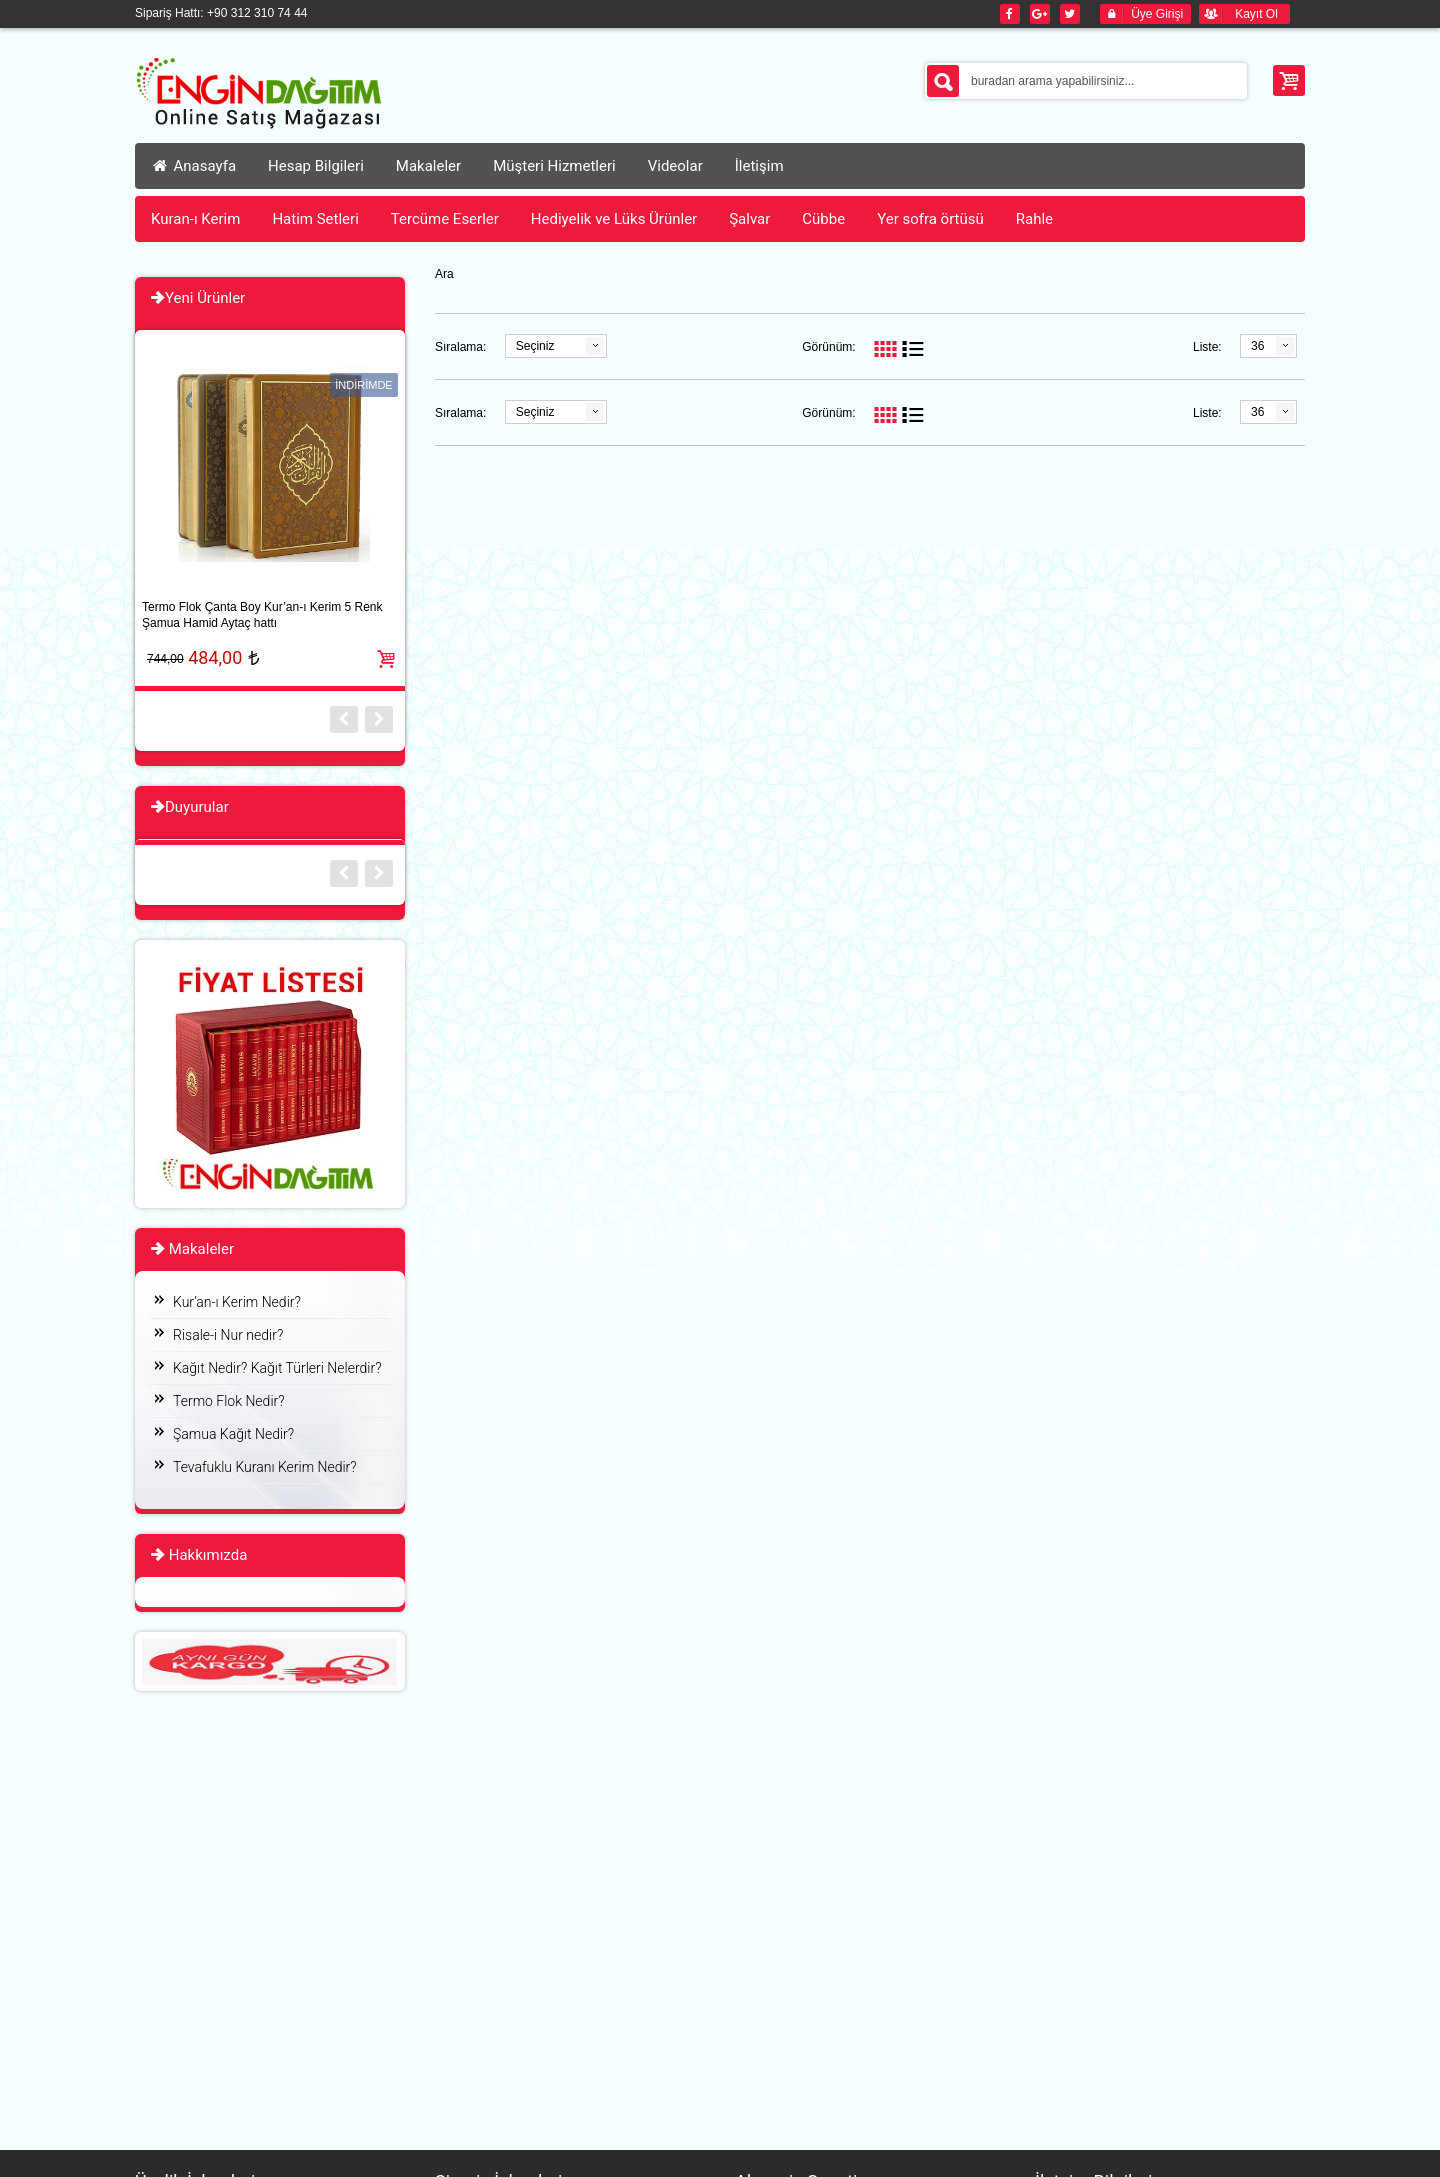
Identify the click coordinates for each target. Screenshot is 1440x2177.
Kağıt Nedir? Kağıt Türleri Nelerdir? (277, 1368)
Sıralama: (460, 347)
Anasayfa (193, 166)
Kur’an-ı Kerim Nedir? (237, 1302)
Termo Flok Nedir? (229, 1401)
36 (1257, 346)
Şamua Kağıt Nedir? (233, 1434)
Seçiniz (535, 346)
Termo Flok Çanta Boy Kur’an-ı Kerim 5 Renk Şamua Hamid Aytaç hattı (262, 615)
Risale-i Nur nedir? (228, 1335)
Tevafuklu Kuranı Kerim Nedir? (265, 1467)
